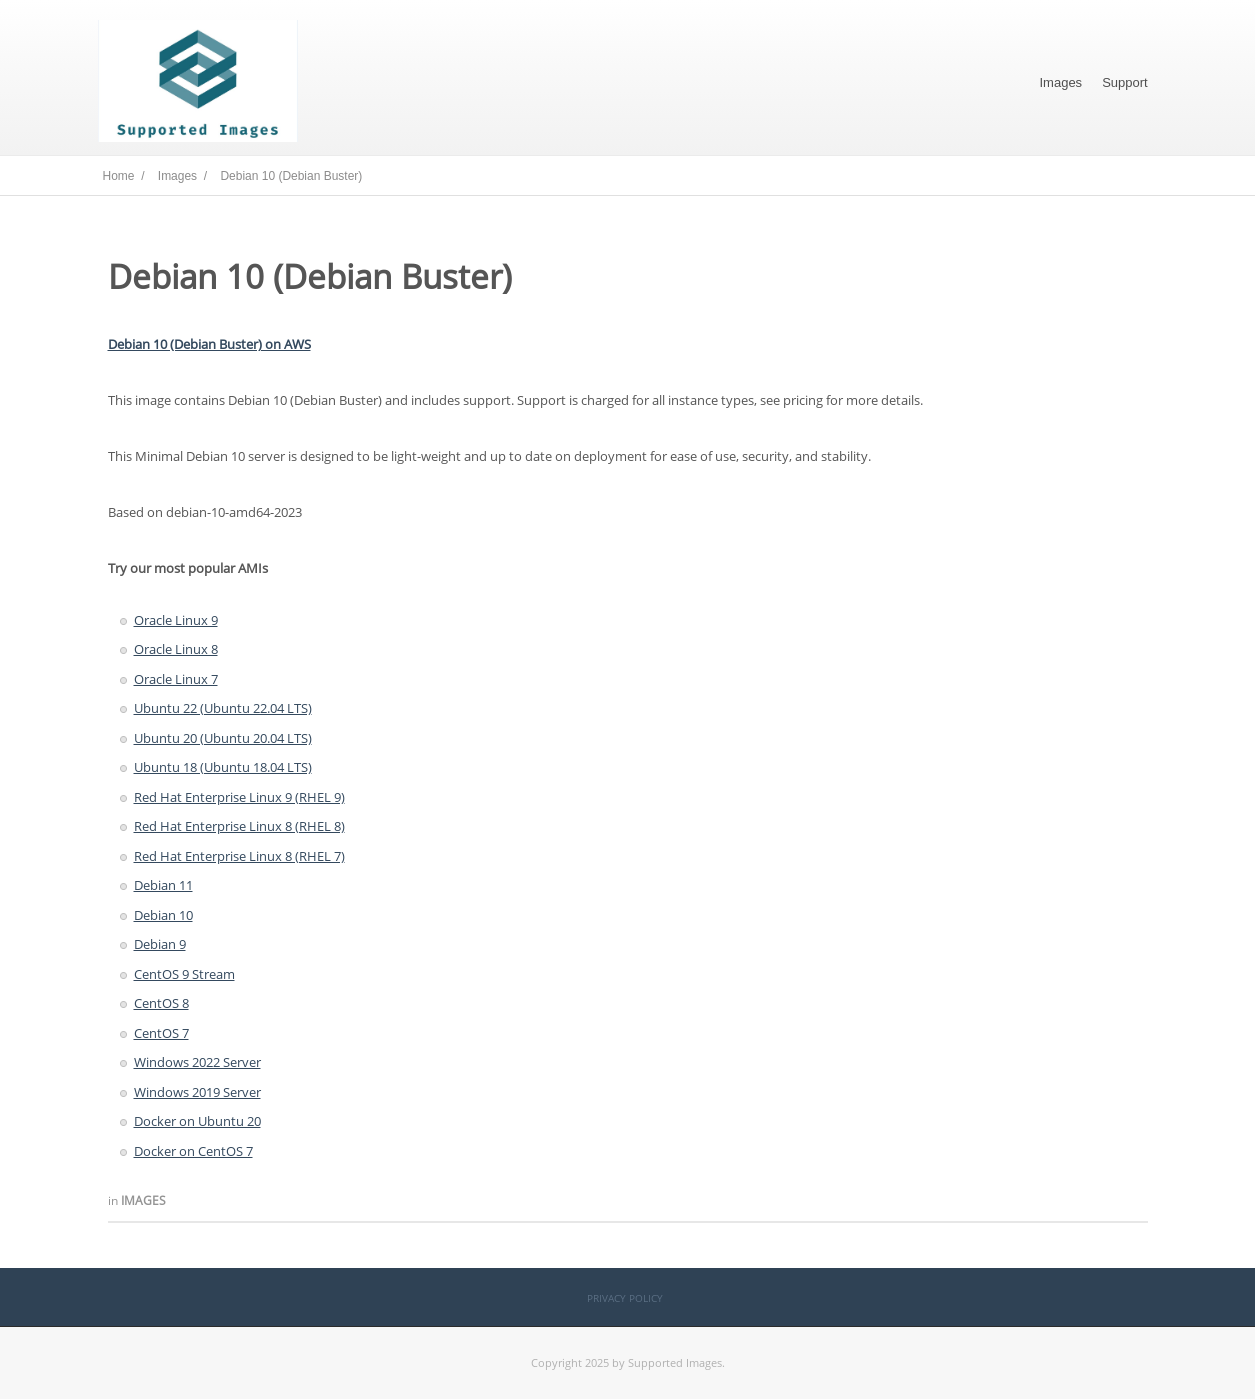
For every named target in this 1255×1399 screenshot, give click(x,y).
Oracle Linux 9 (176, 620)
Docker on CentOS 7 (193, 1151)
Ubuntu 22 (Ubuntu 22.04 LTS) (223, 708)
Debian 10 (163, 915)
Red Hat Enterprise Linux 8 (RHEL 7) (239, 856)
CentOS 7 (161, 1033)
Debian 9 (160, 944)
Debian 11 (163, 885)
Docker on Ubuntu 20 (197, 1121)
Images (1060, 82)
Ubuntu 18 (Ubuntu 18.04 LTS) (223, 767)
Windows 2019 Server (197, 1092)
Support (1125, 82)
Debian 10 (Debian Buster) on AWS (209, 344)
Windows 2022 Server (197, 1062)
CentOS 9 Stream (184, 974)
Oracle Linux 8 (176, 649)
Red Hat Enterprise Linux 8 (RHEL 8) (239, 826)
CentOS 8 (161, 1003)
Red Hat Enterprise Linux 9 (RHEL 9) (239, 797)
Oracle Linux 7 (176, 679)
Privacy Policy (625, 1298)
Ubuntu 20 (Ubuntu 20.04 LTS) (223, 738)
